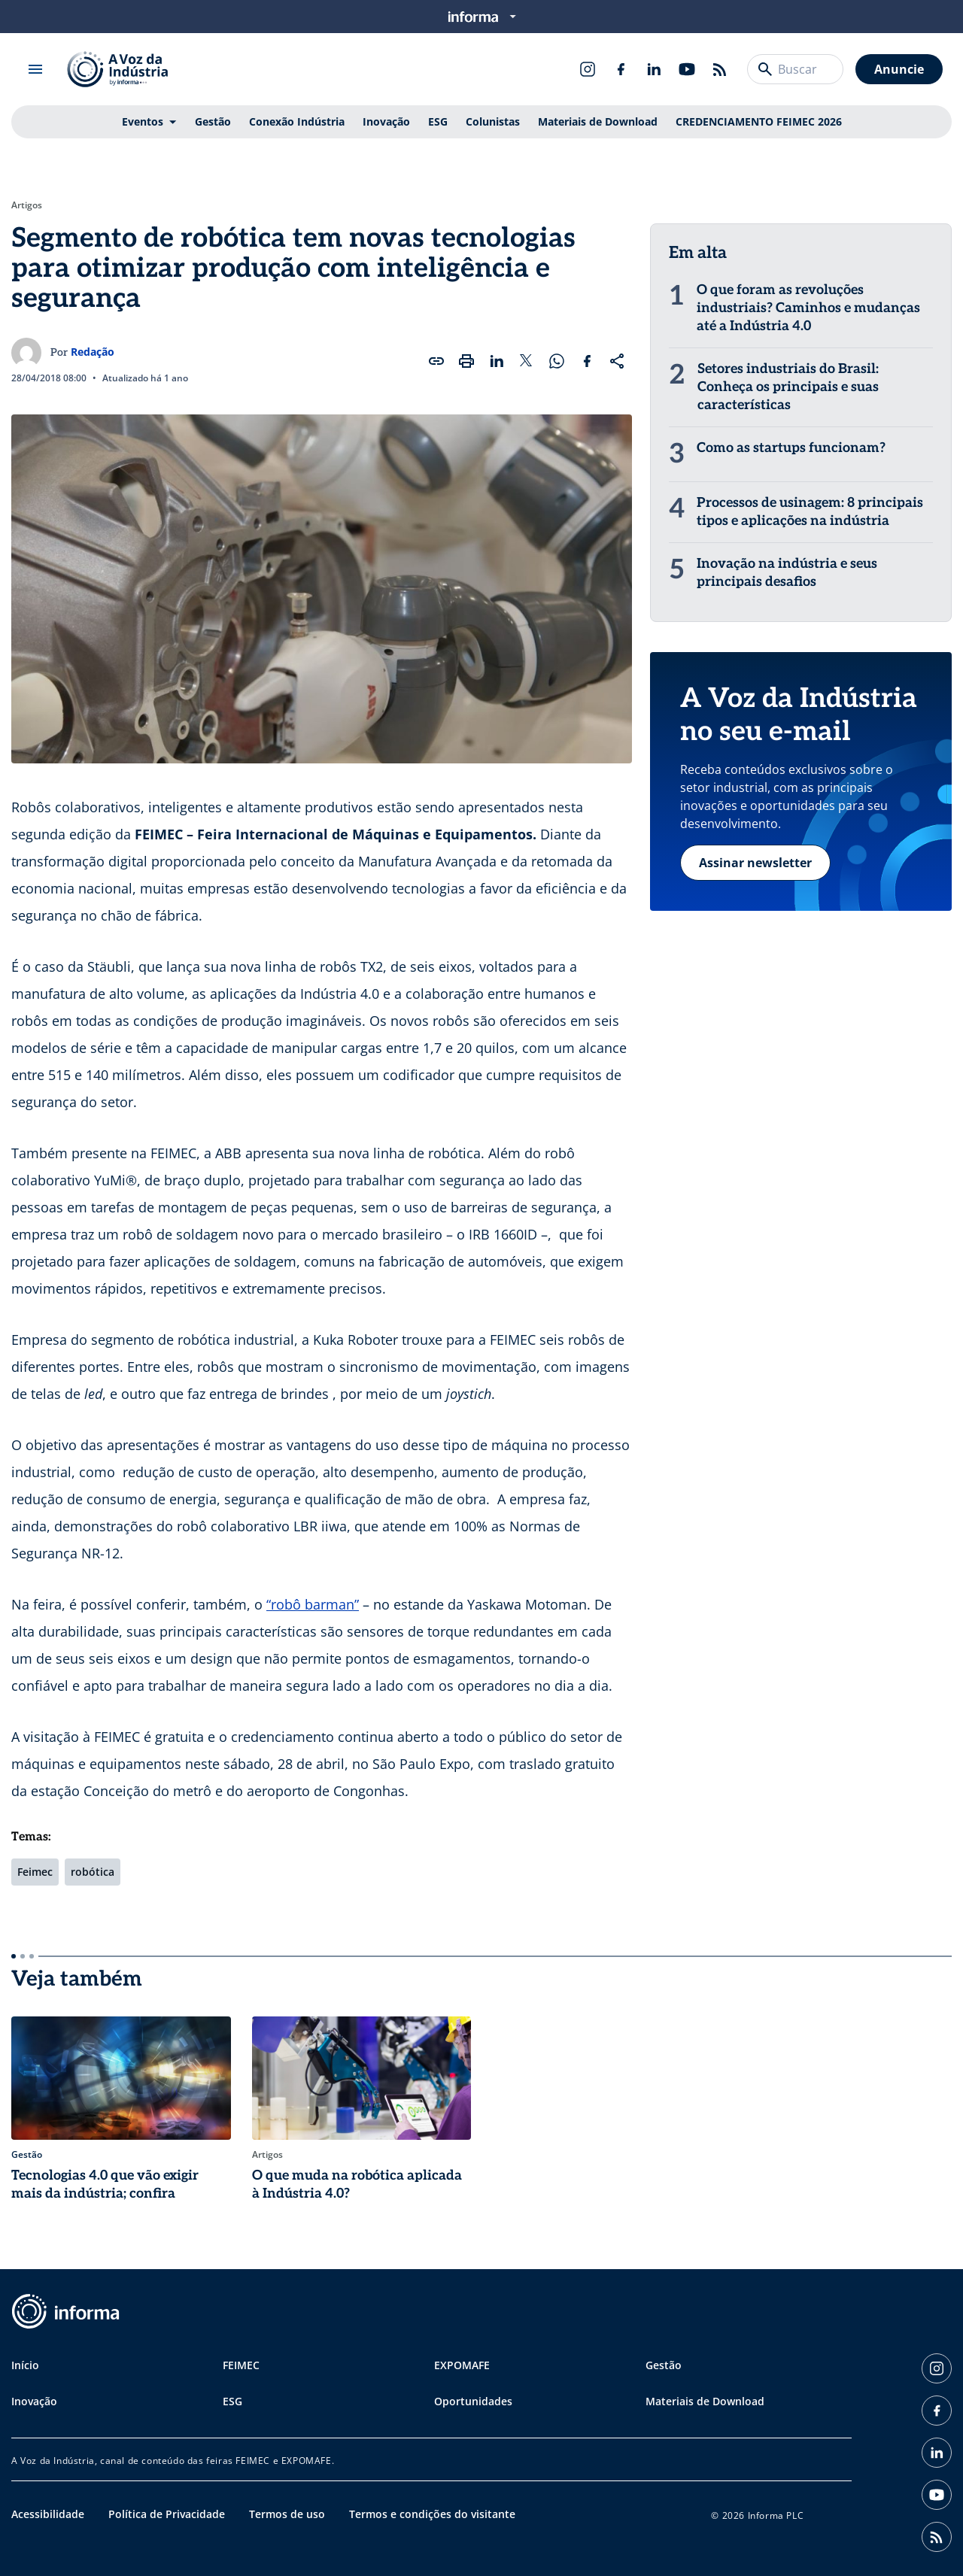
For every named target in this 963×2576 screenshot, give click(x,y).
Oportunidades (473, 2401)
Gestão (213, 121)
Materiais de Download (598, 121)
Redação (92, 351)
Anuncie (899, 69)
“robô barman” (312, 1604)
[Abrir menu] (35, 69)
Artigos (26, 205)
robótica (92, 1871)
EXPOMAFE (462, 2365)
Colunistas (493, 121)
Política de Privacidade (166, 2514)
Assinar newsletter (755, 862)
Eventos (142, 121)
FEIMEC (241, 2365)
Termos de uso (287, 2514)
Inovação (386, 121)
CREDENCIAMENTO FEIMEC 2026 (759, 121)
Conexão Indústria (297, 121)
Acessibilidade (47, 2514)
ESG (438, 121)
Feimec (35, 1871)
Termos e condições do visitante (432, 2514)
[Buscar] (765, 69)
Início (25, 2365)
